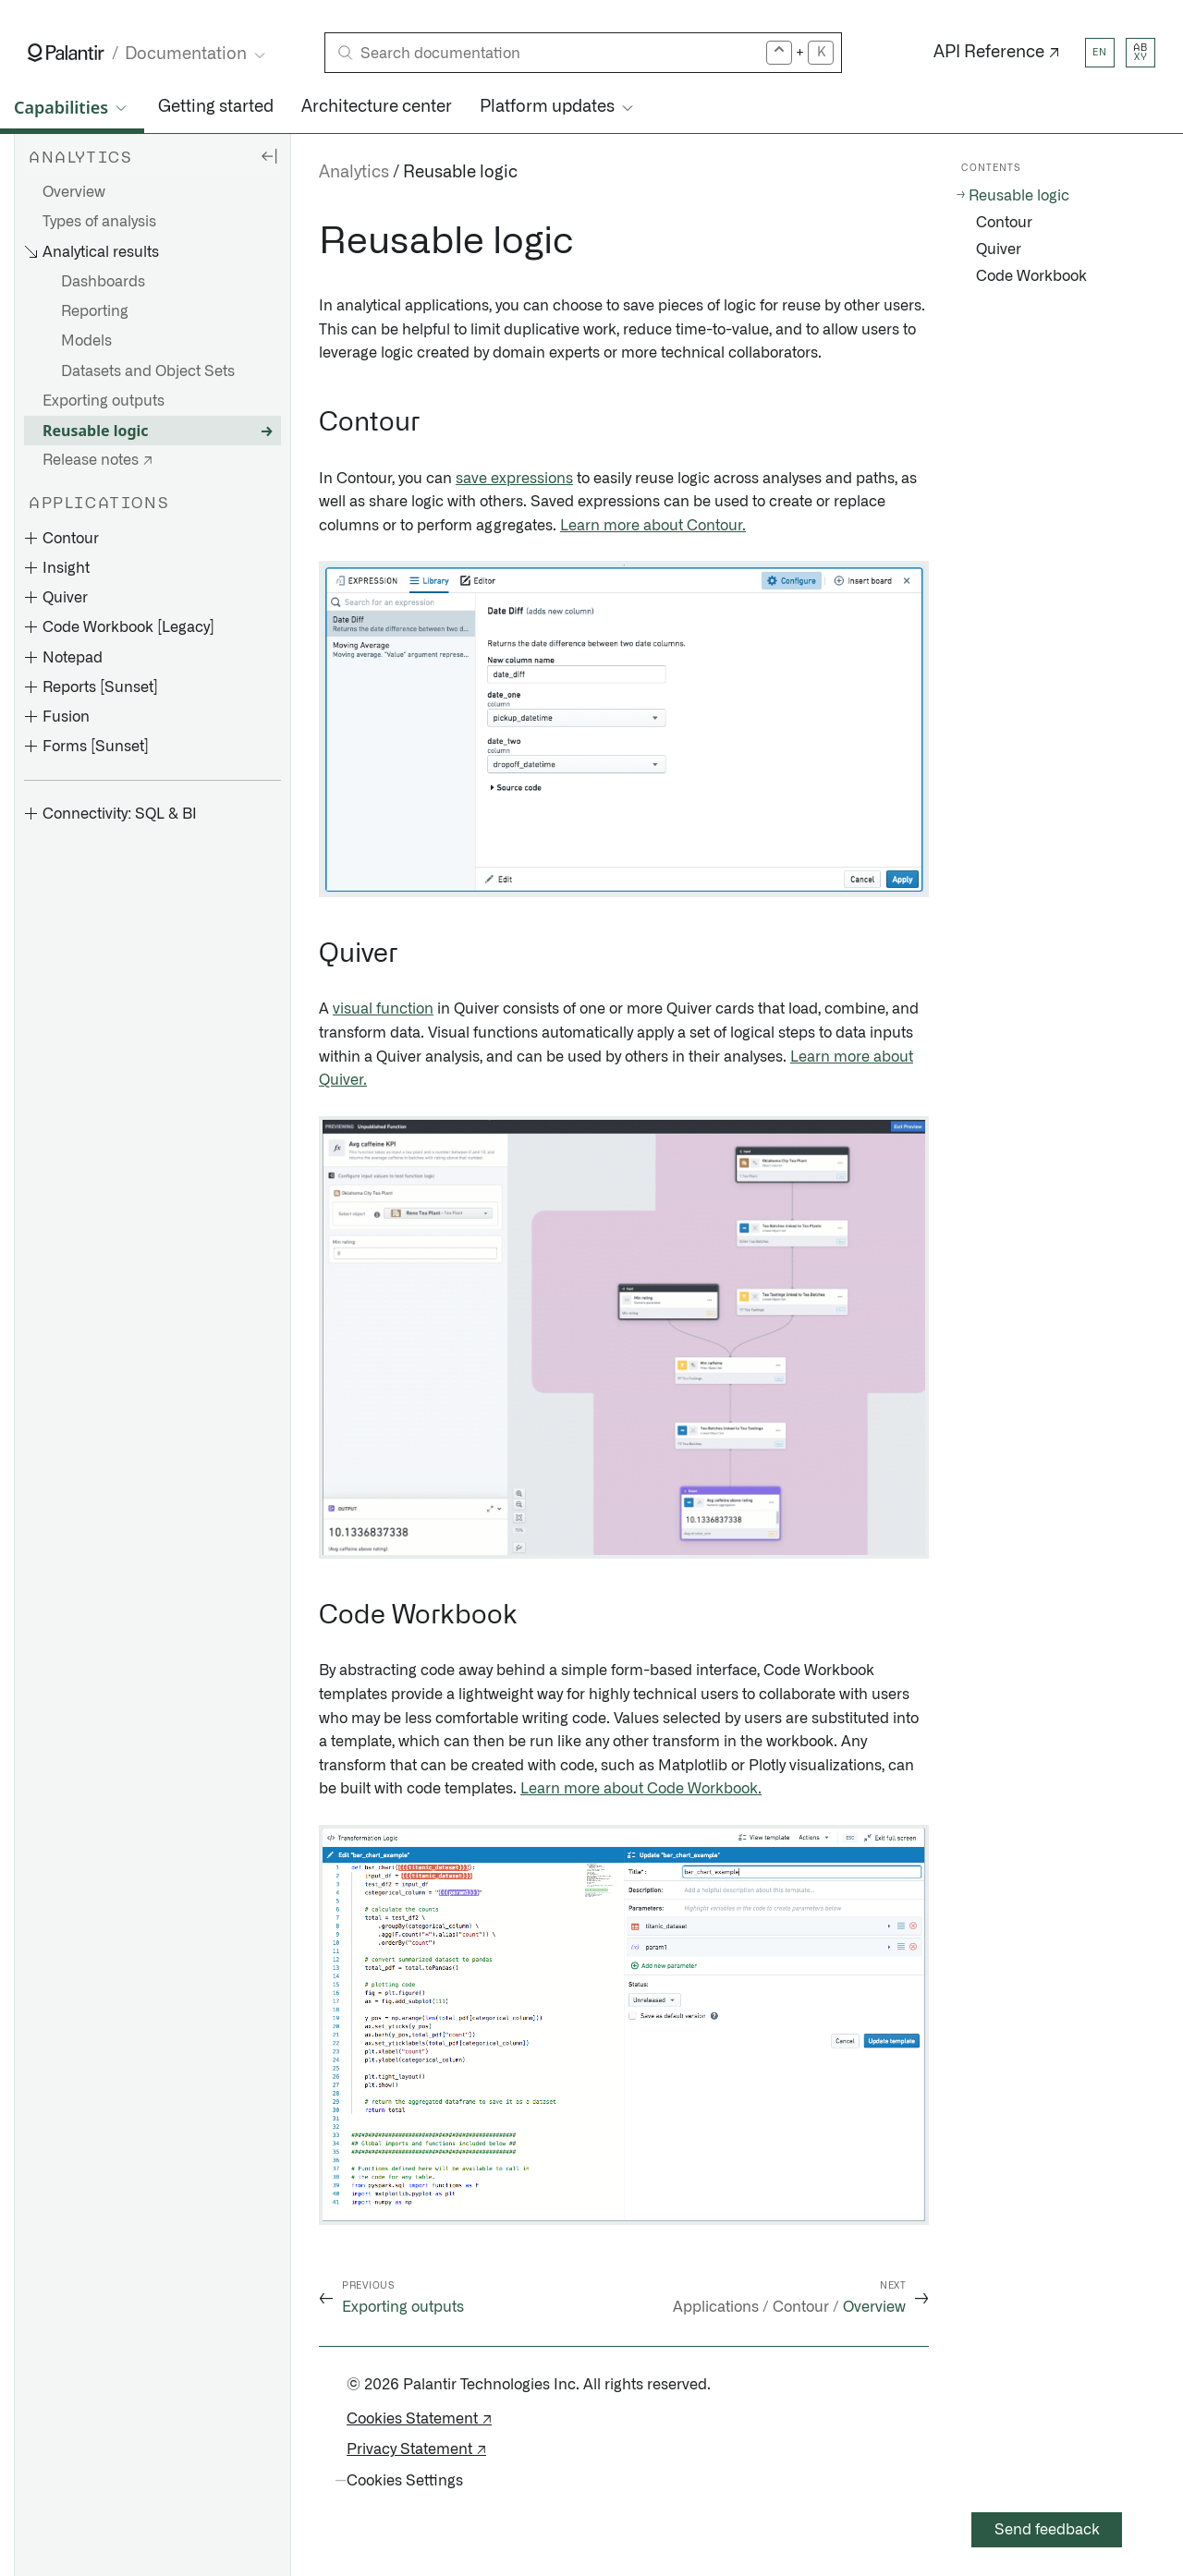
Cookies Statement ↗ (419, 2419)
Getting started (216, 107)
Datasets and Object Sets (148, 371)
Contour (1004, 222)
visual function (383, 1009)
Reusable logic (96, 430)
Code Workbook (1031, 276)
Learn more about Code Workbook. (641, 1788)
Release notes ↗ (97, 460)
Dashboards (103, 281)
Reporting (94, 311)
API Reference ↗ (996, 52)
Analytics (354, 172)
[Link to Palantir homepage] (66, 52)
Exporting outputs (104, 401)
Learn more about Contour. (653, 525)
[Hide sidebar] (269, 155)
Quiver (998, 249)
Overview (74, 192)
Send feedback (1047, 2529)
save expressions (514, 478)
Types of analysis (99, 221)
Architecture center (376, 107)
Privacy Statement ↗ (416, 2449)
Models (86, 341)
